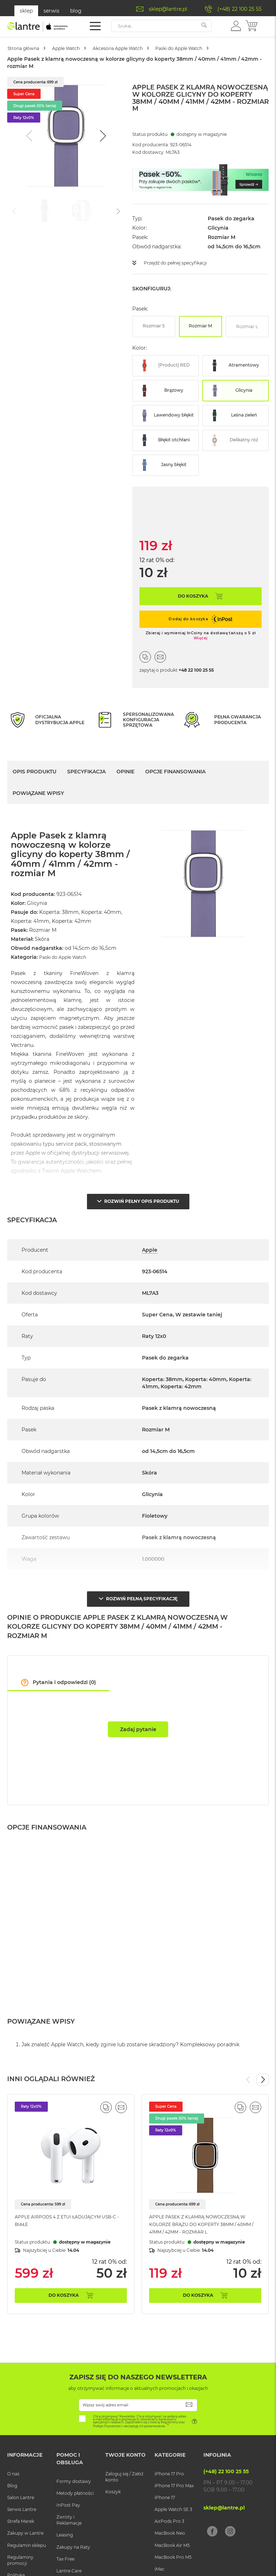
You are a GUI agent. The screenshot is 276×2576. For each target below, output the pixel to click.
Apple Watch (81, 48)
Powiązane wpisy (38, 792)
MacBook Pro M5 (173, 2561)
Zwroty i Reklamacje (69, 2524)
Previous (248, 2076)
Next (263, 2076)
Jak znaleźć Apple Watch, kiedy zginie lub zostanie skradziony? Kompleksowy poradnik (130, 2041)
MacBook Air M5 (172, 2549)
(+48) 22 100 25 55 (239, 9)
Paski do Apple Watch (219, 48)
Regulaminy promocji (20, 2564)
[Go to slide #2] (82, 211)
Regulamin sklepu (26, 2549)
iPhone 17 (165, 2501)
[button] (236, 25)
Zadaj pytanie (138, 1723)
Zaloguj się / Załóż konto (124, 2481)
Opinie (125, 771)
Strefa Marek (20, 2525)
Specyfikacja (86, 771)
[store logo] (37, 26)
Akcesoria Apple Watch (144, 48)
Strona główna (28, 48)
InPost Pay (68, 2509)
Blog (12, 2489)
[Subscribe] (189, 2409)
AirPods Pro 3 (169, 2525)
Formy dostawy (73, 2485)
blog (76, 11)
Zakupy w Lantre (25, 2537)
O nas (13, 2477)
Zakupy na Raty (73, 2551)
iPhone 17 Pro (169, 2477)
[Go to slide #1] (44, 211)
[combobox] (161, 26)
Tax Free (65, 2563)
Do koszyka (63, 2299)
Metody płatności (75, 2497)
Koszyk (113, 2496)
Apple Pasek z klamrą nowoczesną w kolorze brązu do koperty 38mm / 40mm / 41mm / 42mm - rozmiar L (204, 2220)
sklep (26, 11)
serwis (51, 11)
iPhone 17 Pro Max (174, 2489)
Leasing (64, 2539)
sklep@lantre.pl (168, 9)
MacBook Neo (170, 2537)
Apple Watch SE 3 (173, 2513)
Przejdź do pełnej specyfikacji (180, 263)
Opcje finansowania (175, 771)
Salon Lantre (20, 2501)
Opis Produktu (34, 771)
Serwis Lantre (21, 2513)
